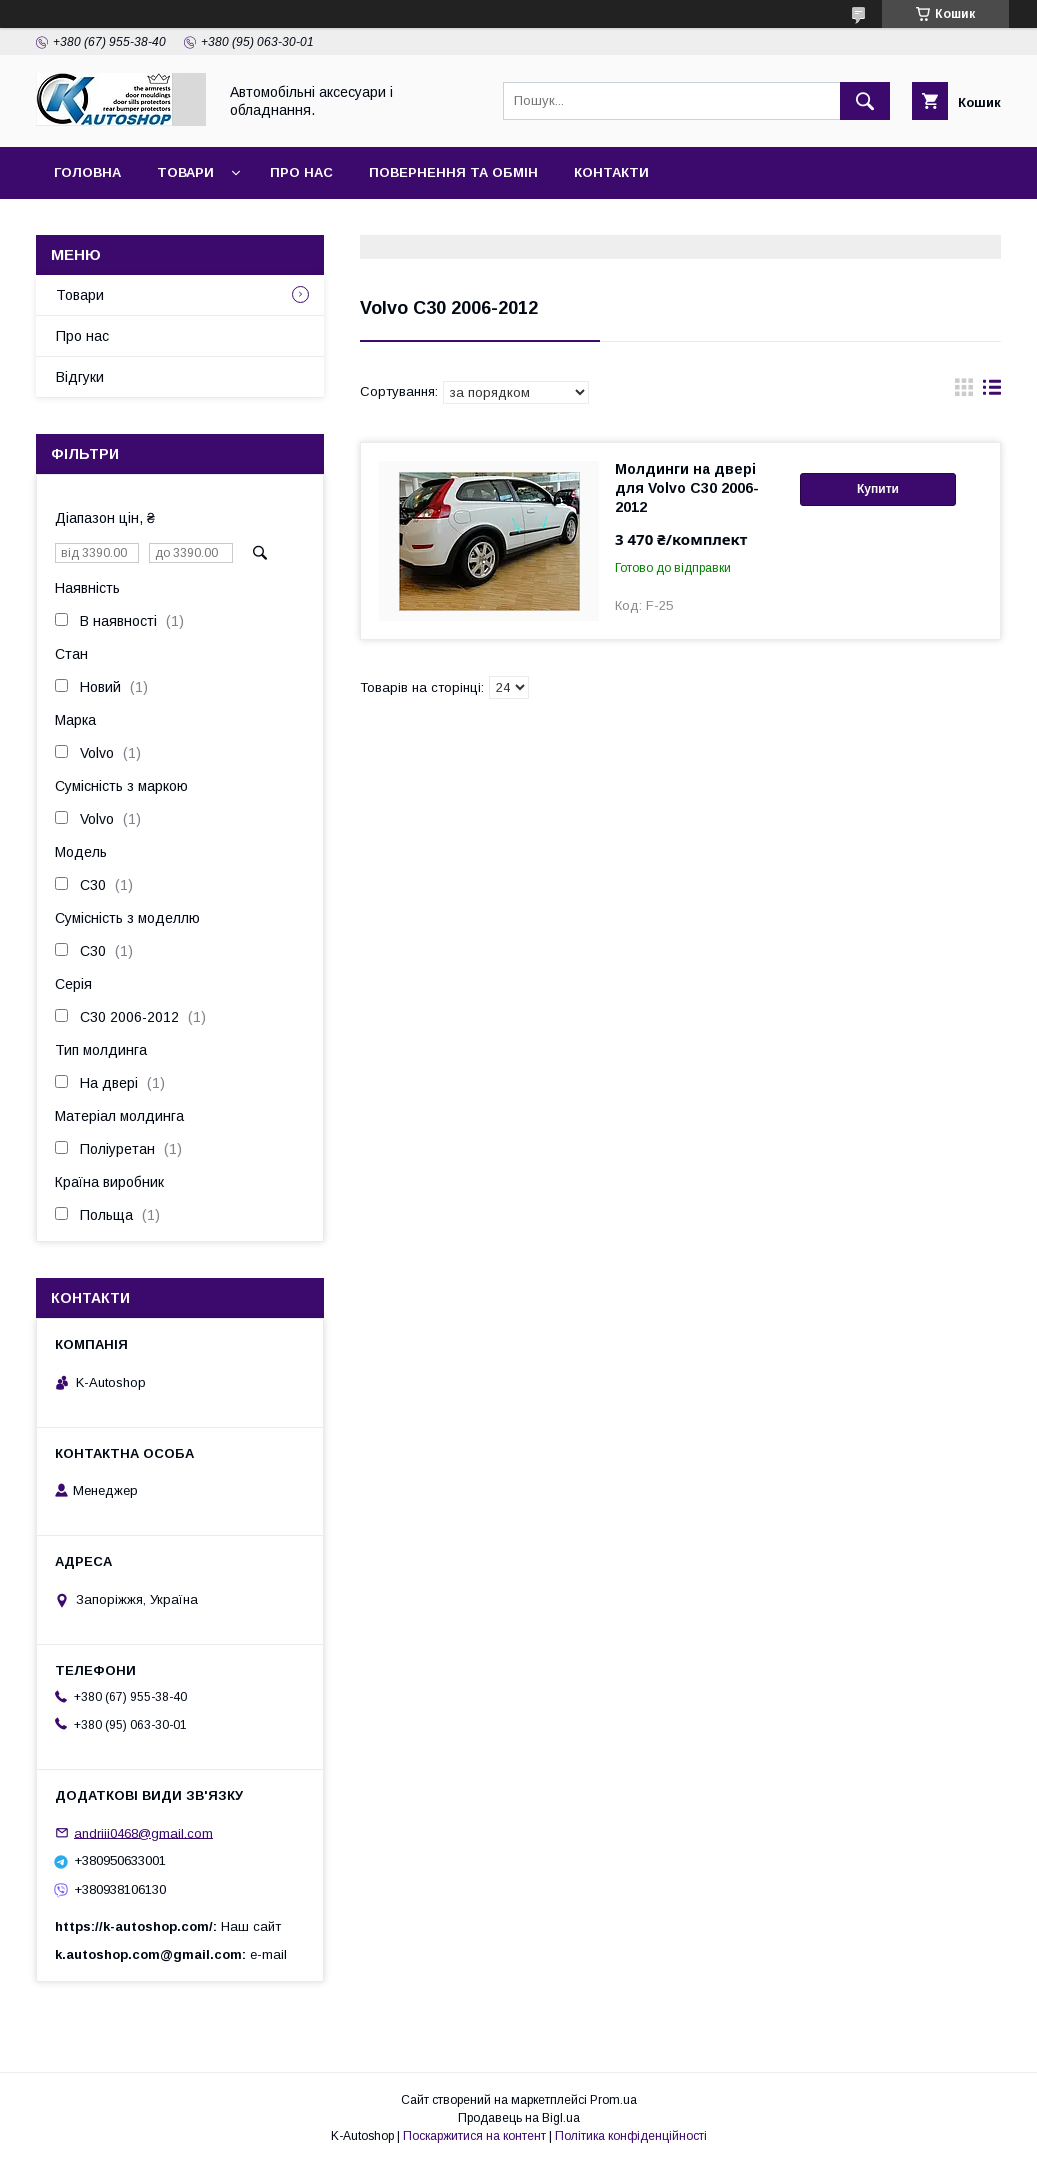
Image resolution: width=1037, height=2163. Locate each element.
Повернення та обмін (453, 172)
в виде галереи (964, 392)
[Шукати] (865, 101)
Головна (87, 172)
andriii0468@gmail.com (143, 1832)
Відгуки (80, 377)
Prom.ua (613, 2100)
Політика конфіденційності (631, 2136)
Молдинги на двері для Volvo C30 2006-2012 (687, 488)
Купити (878, 489)
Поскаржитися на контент (474, 2136)
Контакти (611, 172)
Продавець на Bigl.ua (519, 2118)
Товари (185, 172)
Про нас (301, 172)
